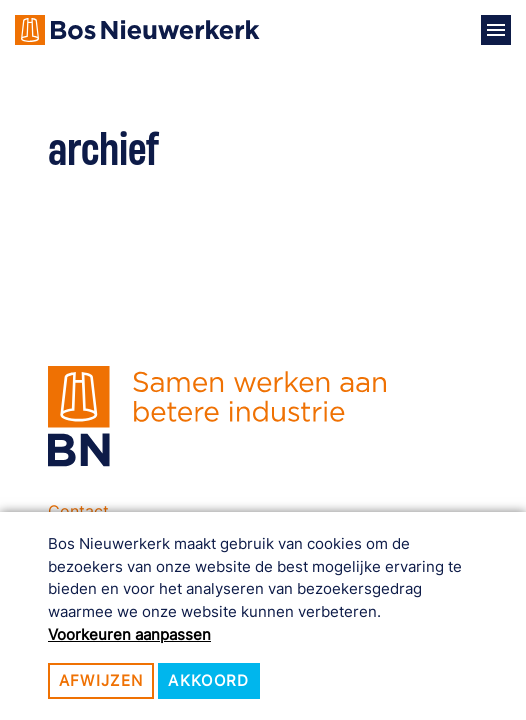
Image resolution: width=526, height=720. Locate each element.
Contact (78, 511)
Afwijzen (101, 680)
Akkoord (208, 680)
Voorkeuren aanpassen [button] (129, 634)
